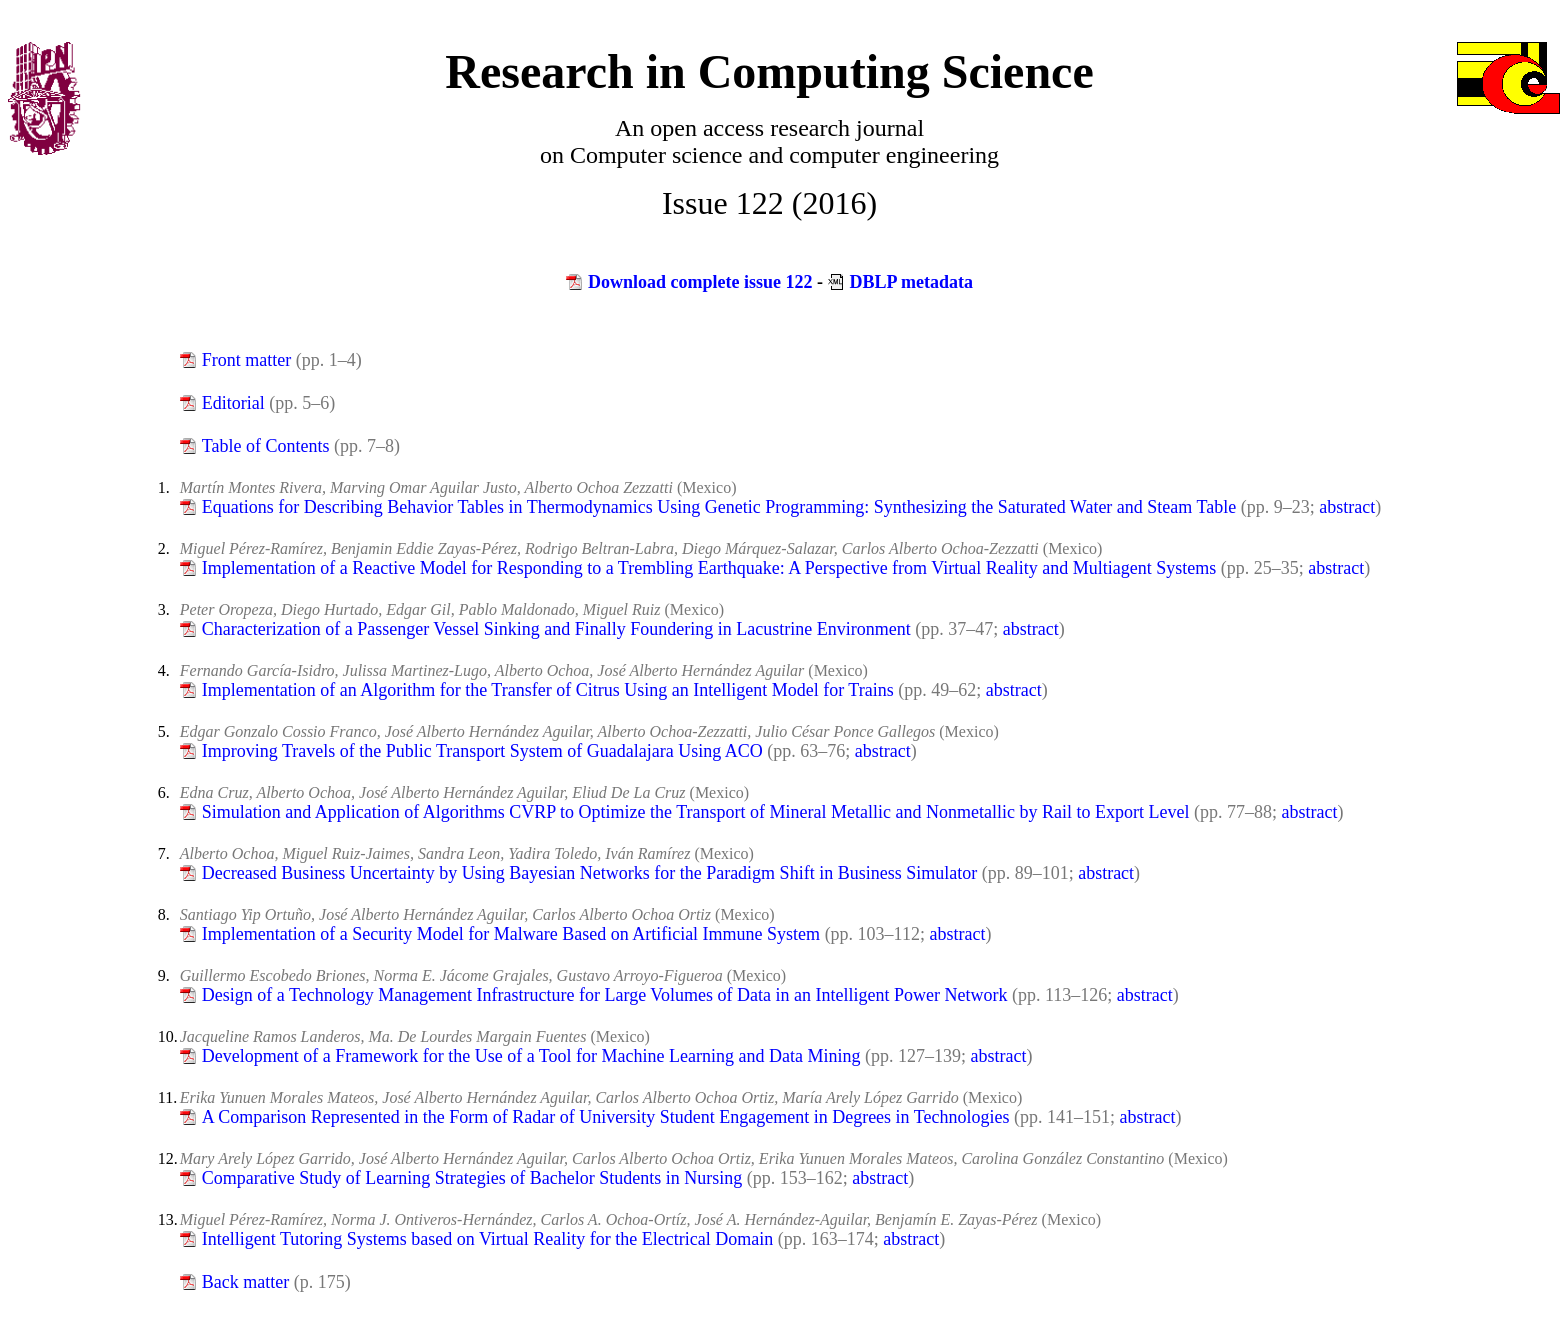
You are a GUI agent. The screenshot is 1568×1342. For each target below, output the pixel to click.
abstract (1347, 507)
